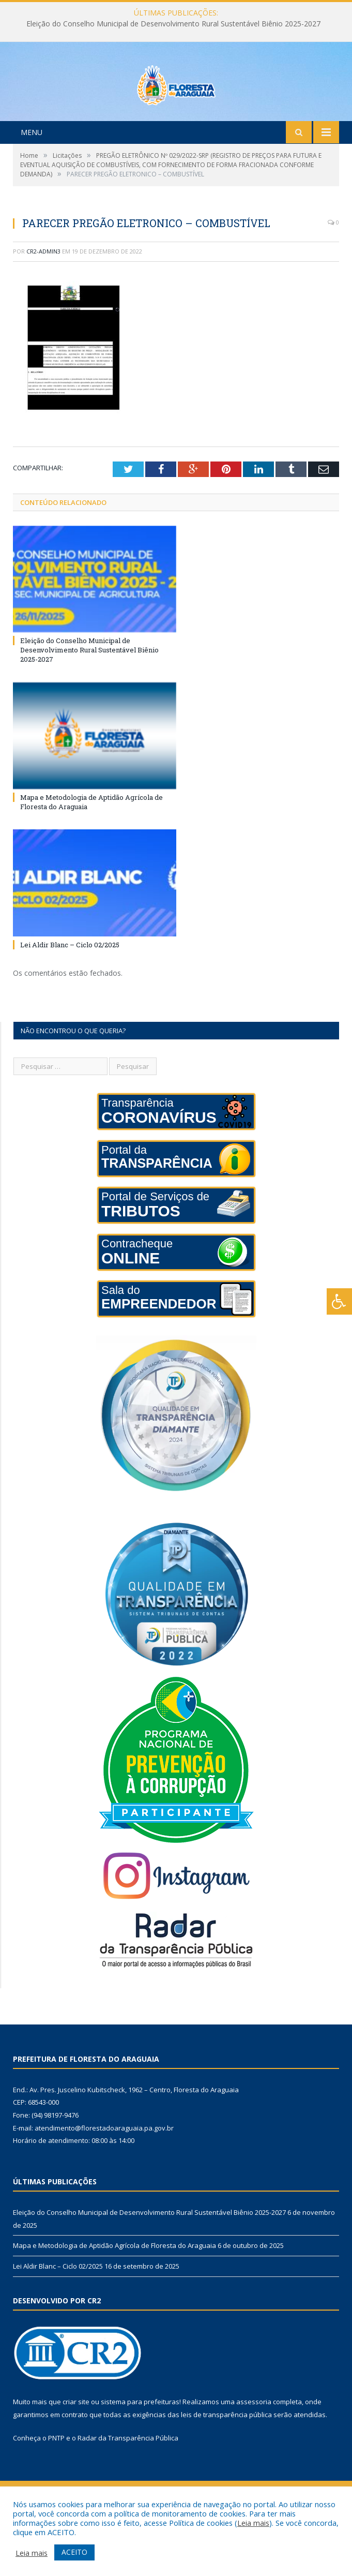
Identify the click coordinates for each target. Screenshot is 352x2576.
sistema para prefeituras (140, 2445)
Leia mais (253, 2523)
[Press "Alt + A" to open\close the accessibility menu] (339, 1301)
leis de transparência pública (226, 2457)
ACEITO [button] (74, 2552)
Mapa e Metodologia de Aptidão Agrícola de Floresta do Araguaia (114, 2289)
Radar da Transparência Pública (128, 2481)
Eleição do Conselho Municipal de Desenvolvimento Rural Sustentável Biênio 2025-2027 (173, 23)
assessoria (253, 2445)
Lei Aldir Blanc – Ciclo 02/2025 (69, 988)
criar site (76, 2445)
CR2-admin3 (43, 295)
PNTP (56, 2481)
